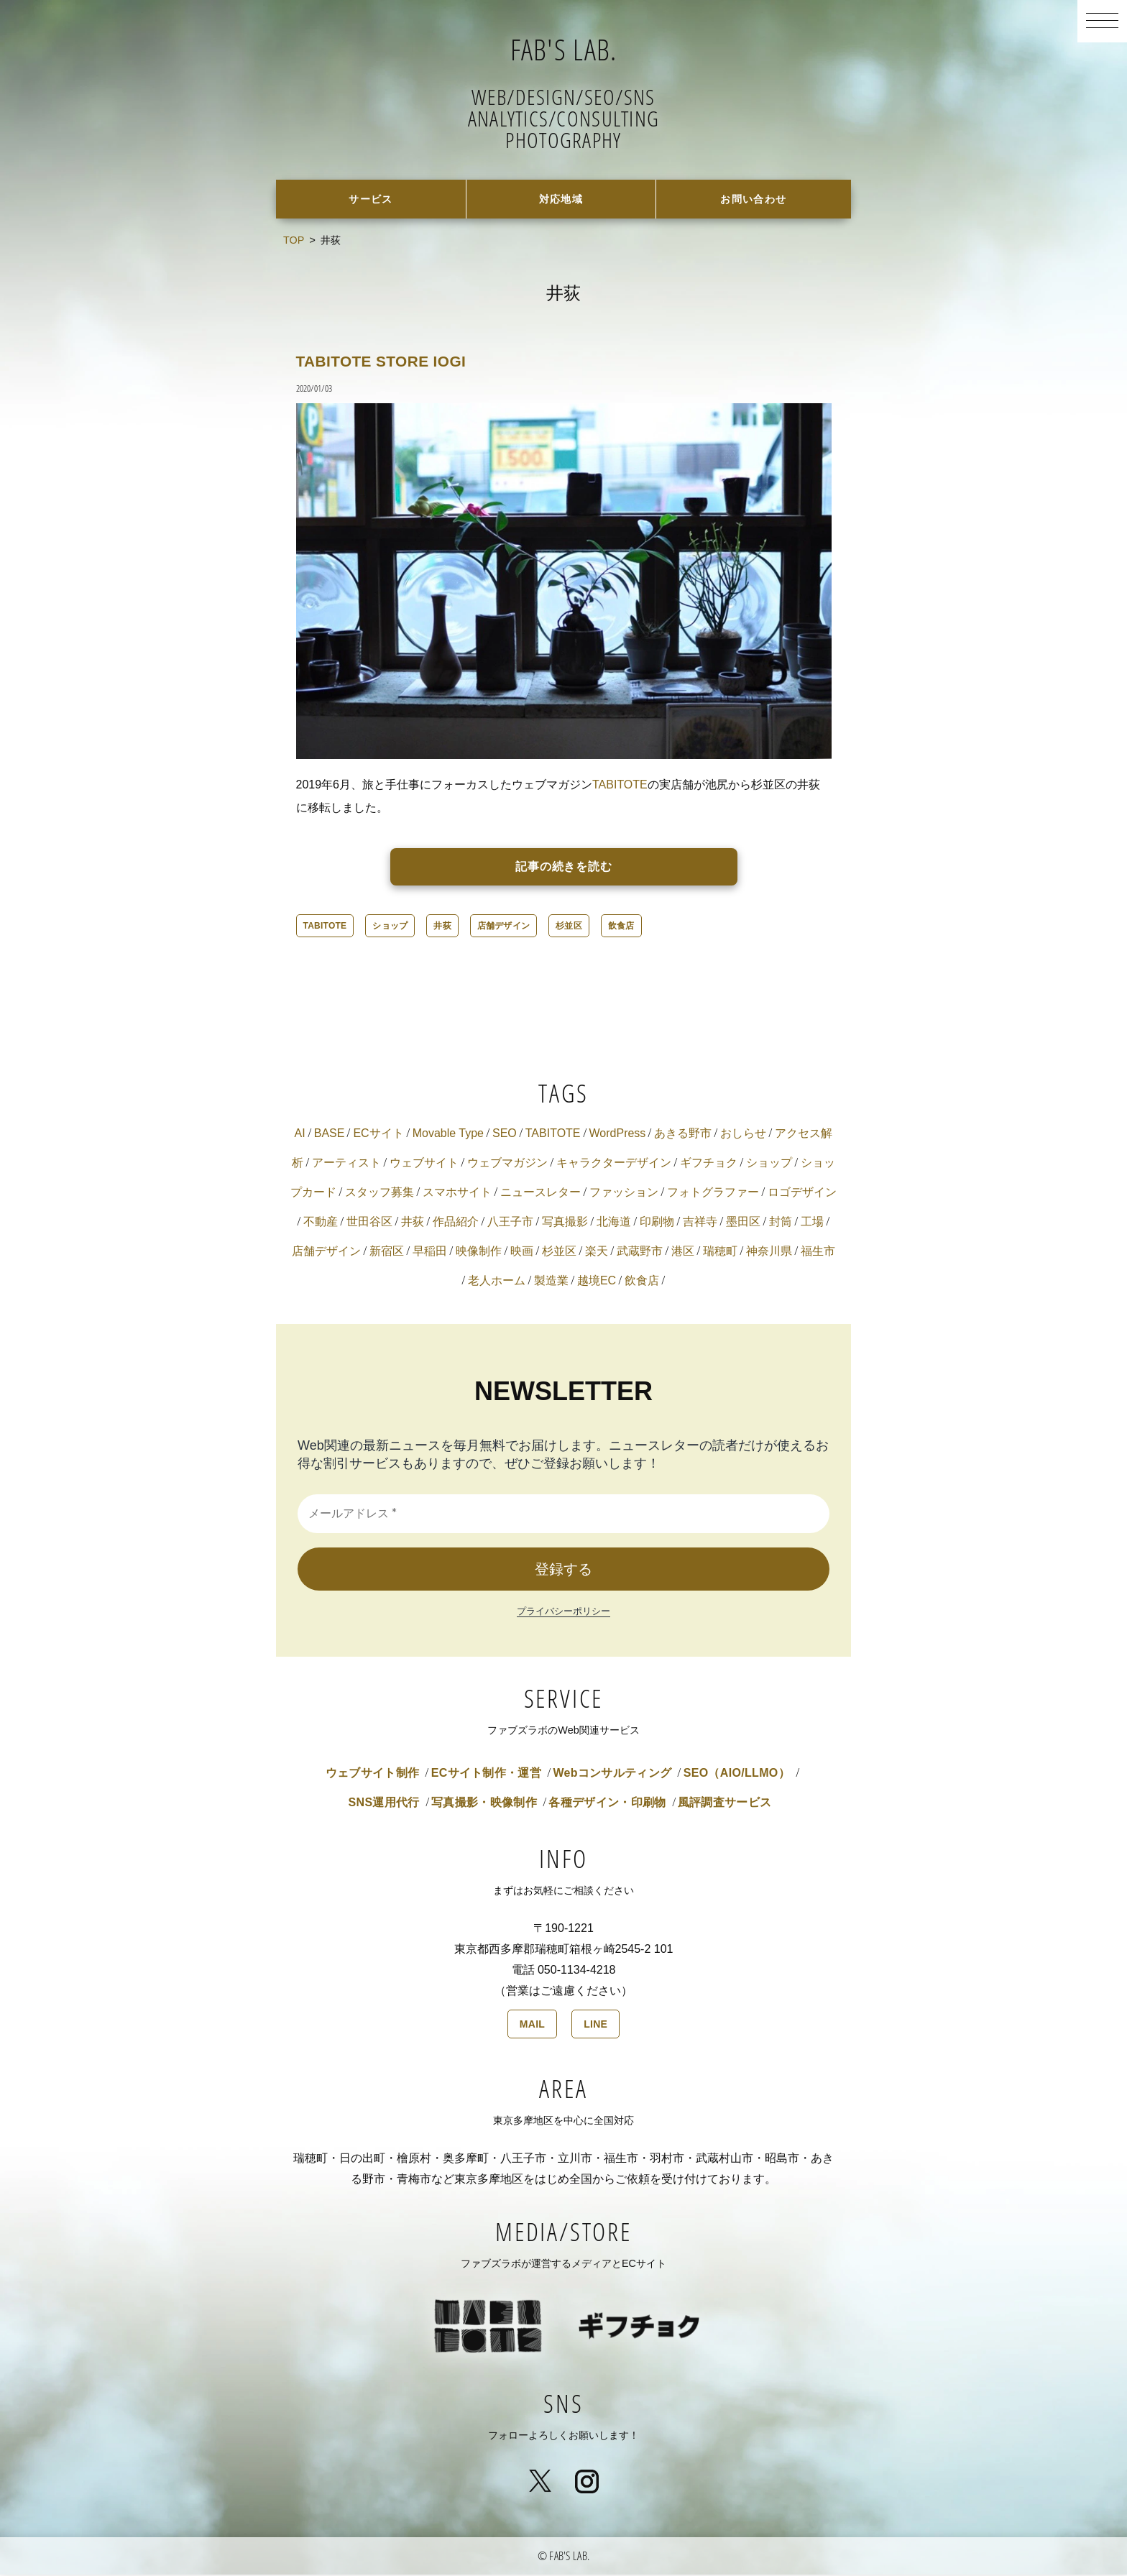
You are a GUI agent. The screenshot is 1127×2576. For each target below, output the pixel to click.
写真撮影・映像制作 (484, 1804)
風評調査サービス (725, 1804)
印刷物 (657, 1223)
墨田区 (743, 1223)
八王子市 (510, 1223)
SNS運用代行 (384, 1804)
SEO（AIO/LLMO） (737, 1774)
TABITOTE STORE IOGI (394, 362)
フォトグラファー (713, 1193)
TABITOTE (620, 786)
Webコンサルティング (612, 1774)
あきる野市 (683, 1134)
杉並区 (569, 927)
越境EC (596, 1282)
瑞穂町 (720, 1252)
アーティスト (346, 1164)
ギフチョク (708, 1164)
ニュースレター (540, 1193)
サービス (371, 199)
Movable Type (448, 1134)
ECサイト (378, 1134)
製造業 (551, 1282)
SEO (504, 1134)
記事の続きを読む (564, 868)
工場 (812, 1223)
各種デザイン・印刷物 (607, 1804)
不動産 (320, 1223)
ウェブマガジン (507, 1164)
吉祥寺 (700, 1223)
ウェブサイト (424, 1164)
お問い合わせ (753, 199)
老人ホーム (496, 1282)
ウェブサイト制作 (373, 1774)
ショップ (390, 927)
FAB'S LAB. (564, 46)
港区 (682, 1252)
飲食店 (621, 927)
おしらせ (743, 1134)
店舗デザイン (503, 927)
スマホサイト (457, 1193)
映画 (521, 1252)
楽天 (596, 1252)
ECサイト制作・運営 (486, 1774)
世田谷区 (369, 1223)
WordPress (617, 1134)
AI (300, 1134)
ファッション (623, 1193)
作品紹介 (456, 1223)
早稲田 (430, 1252)
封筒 (780, 1223)
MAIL (532, 2025)
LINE (595, 2025)
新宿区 (386, 1252)
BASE (329, 1134)
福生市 (818, 1252)
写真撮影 (565, 1223)
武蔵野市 (640, 1252)
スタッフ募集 (379, 1193)
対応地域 (561, 199)
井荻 (442, 927)
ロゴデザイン (802, 1193)
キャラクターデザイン (613, 1164)
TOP (293, 241)
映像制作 (479, 1252)
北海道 (614, 1223)
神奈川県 (769, 1252)
